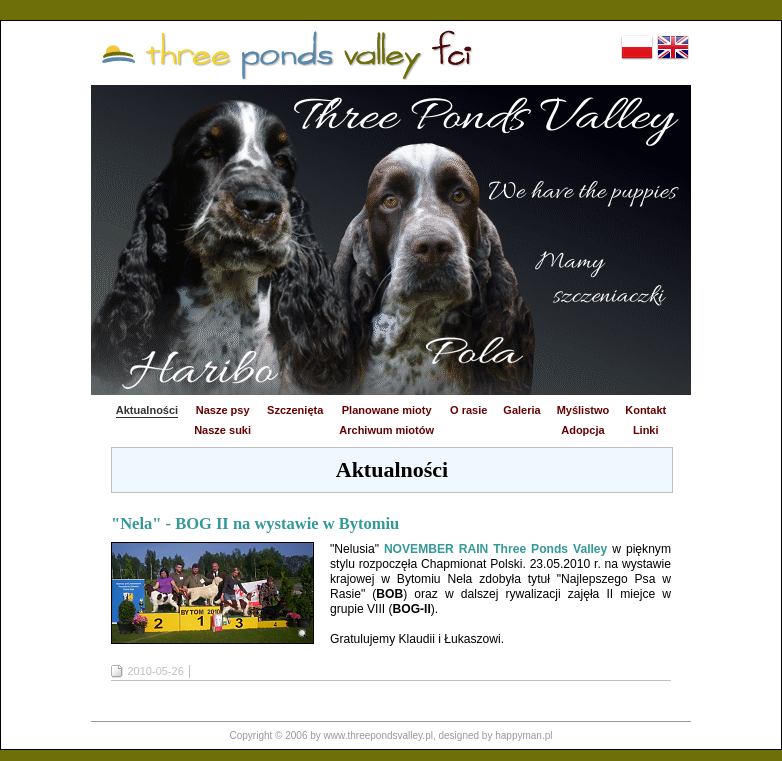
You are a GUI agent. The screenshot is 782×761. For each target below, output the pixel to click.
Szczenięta (295, 410)
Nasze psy (223, 410)
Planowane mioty (387, 410)
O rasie (468, 410)
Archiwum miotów (386, 430)
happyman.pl (523, 735)
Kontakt (645, 410)
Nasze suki (222, 430)
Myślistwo (583, 410)
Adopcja (582, 430)
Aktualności (147, 410)
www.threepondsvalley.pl (378, 735)
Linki (646, 430)
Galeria (521, 410)
